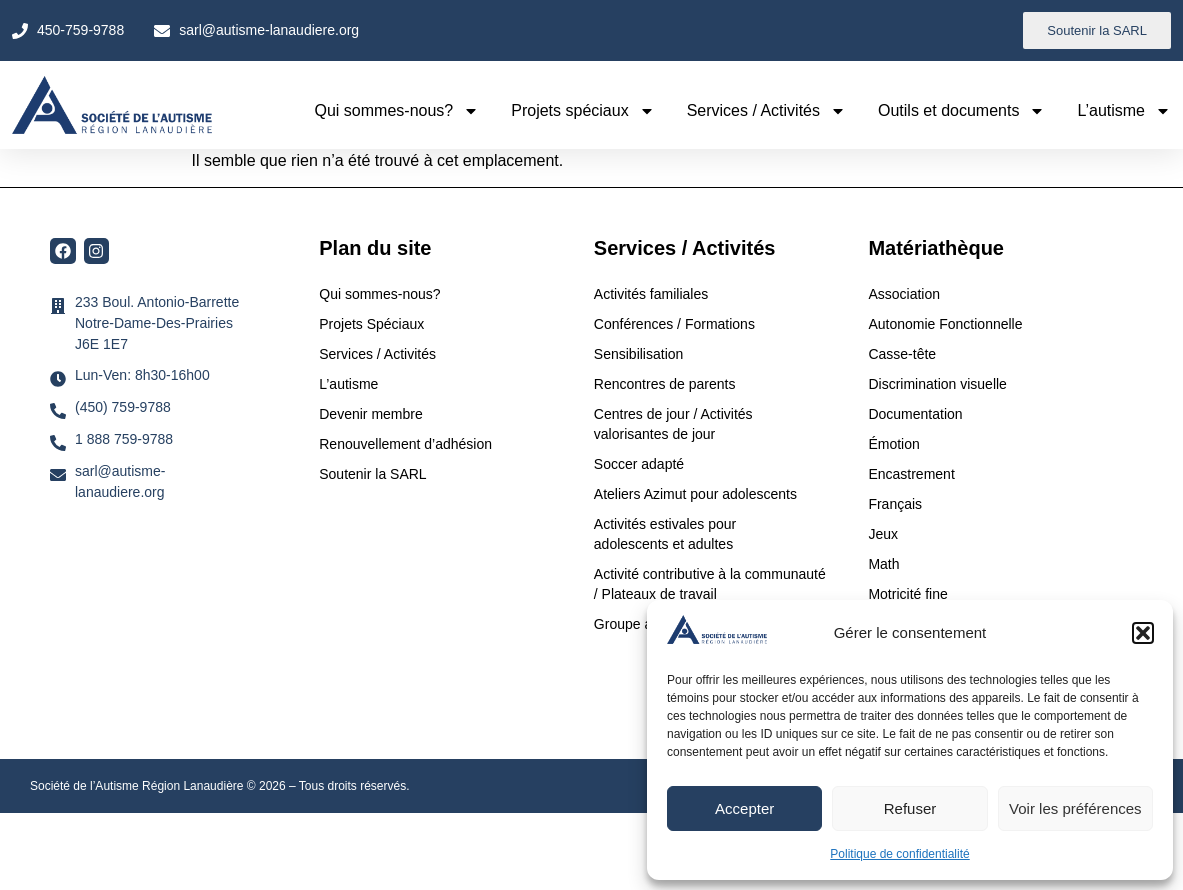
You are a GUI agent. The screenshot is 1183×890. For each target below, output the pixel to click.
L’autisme (1124, 111)
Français (895, 504)
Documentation (915, 414)
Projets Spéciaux (371, 324)
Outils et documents (961, 111)
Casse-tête (902, 354)
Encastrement (911, 474)
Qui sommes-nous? (397, 111)
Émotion (893, 444)
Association (904, 294)
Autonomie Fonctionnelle (945, 324)
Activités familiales (653, 294)
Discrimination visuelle (937, 384)
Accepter (744, 808)
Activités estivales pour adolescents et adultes (665, 534)
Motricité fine (907, 594)
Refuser (910, 808)
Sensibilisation (639, 354)
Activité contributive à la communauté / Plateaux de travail (710, 584)
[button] (1143, 633)
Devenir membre (370, 414)
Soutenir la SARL (372, 474)
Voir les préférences (1075, 808)
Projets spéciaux (582, 111)
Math (883, 564)
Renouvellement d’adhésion (405, 444)
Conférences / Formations (674, 324)
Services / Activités (766, 111)
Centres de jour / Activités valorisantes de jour (673, 424)
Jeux (883, 534)
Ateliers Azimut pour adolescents (697, 494)
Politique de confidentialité (899, 854)
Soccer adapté (641, 464)
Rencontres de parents (665, 384)
